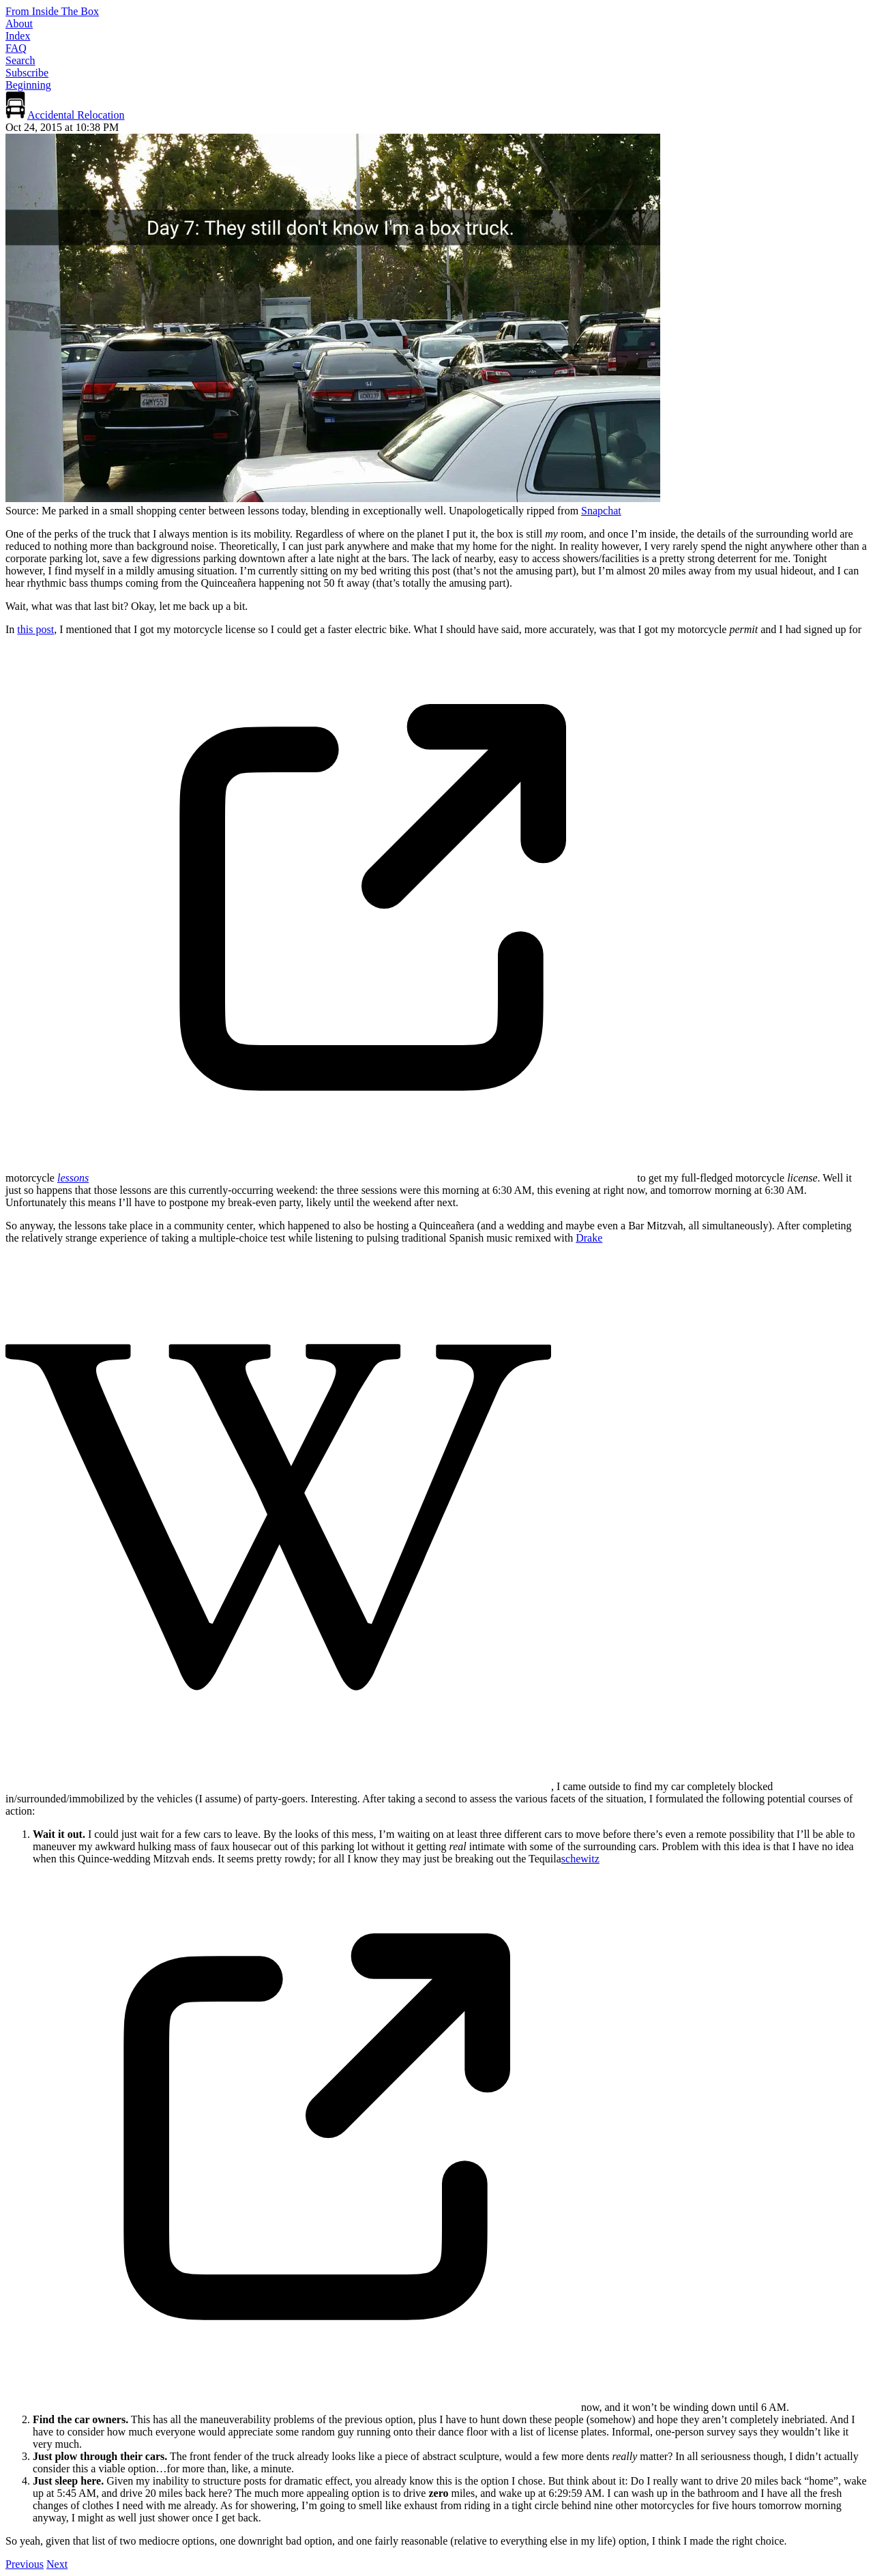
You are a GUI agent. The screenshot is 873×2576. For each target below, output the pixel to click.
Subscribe (26, 72)
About (19, 23)
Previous (24, 2564)
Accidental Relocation (76, 115)
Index (17, 36)
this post (35, 629)
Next (57, 2564)
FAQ (16, 48)
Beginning (28, 85)
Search (20, 60)
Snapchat (601, 510)
